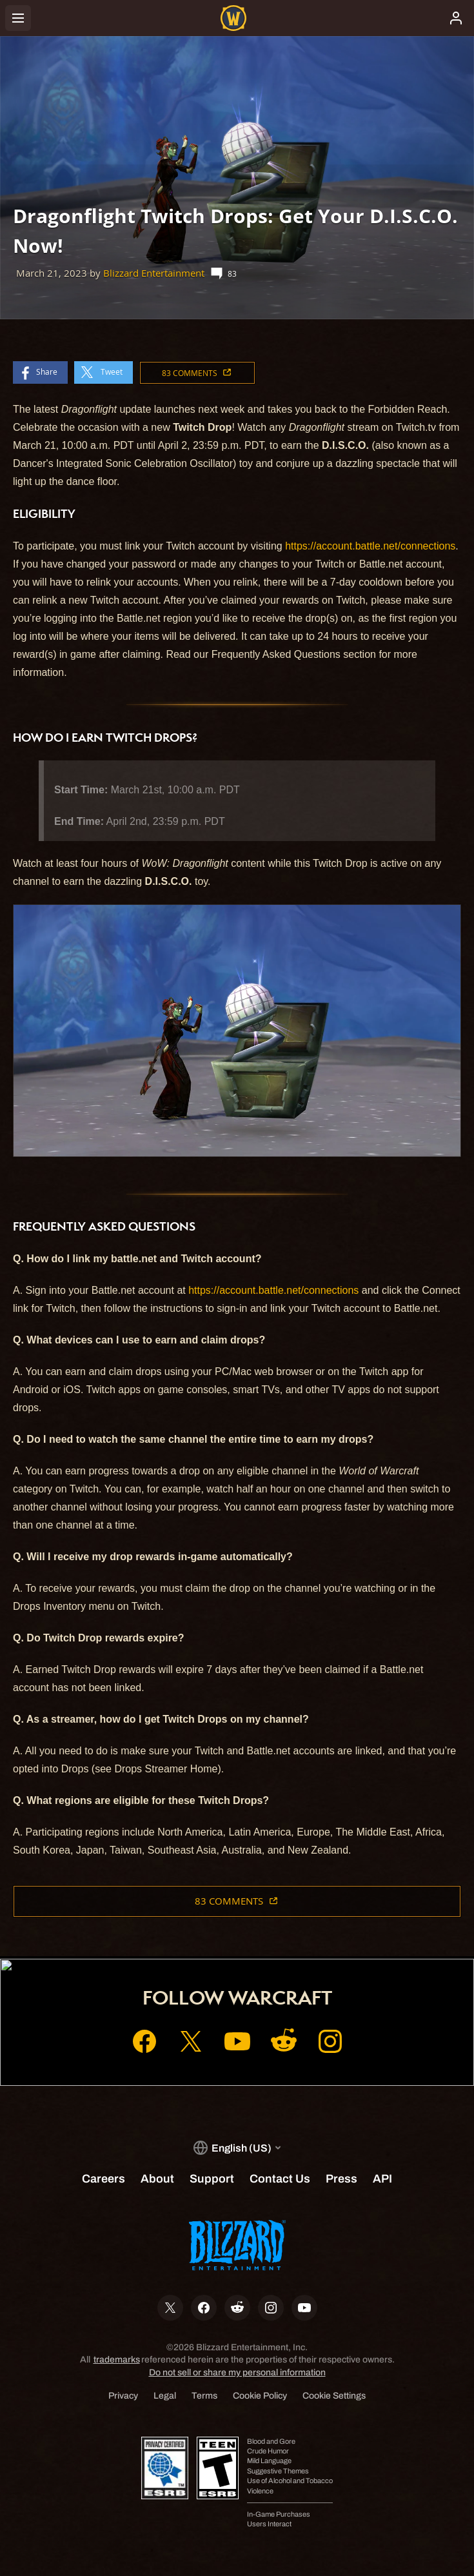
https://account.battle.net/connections (370, 545)
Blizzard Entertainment (153, 273)
